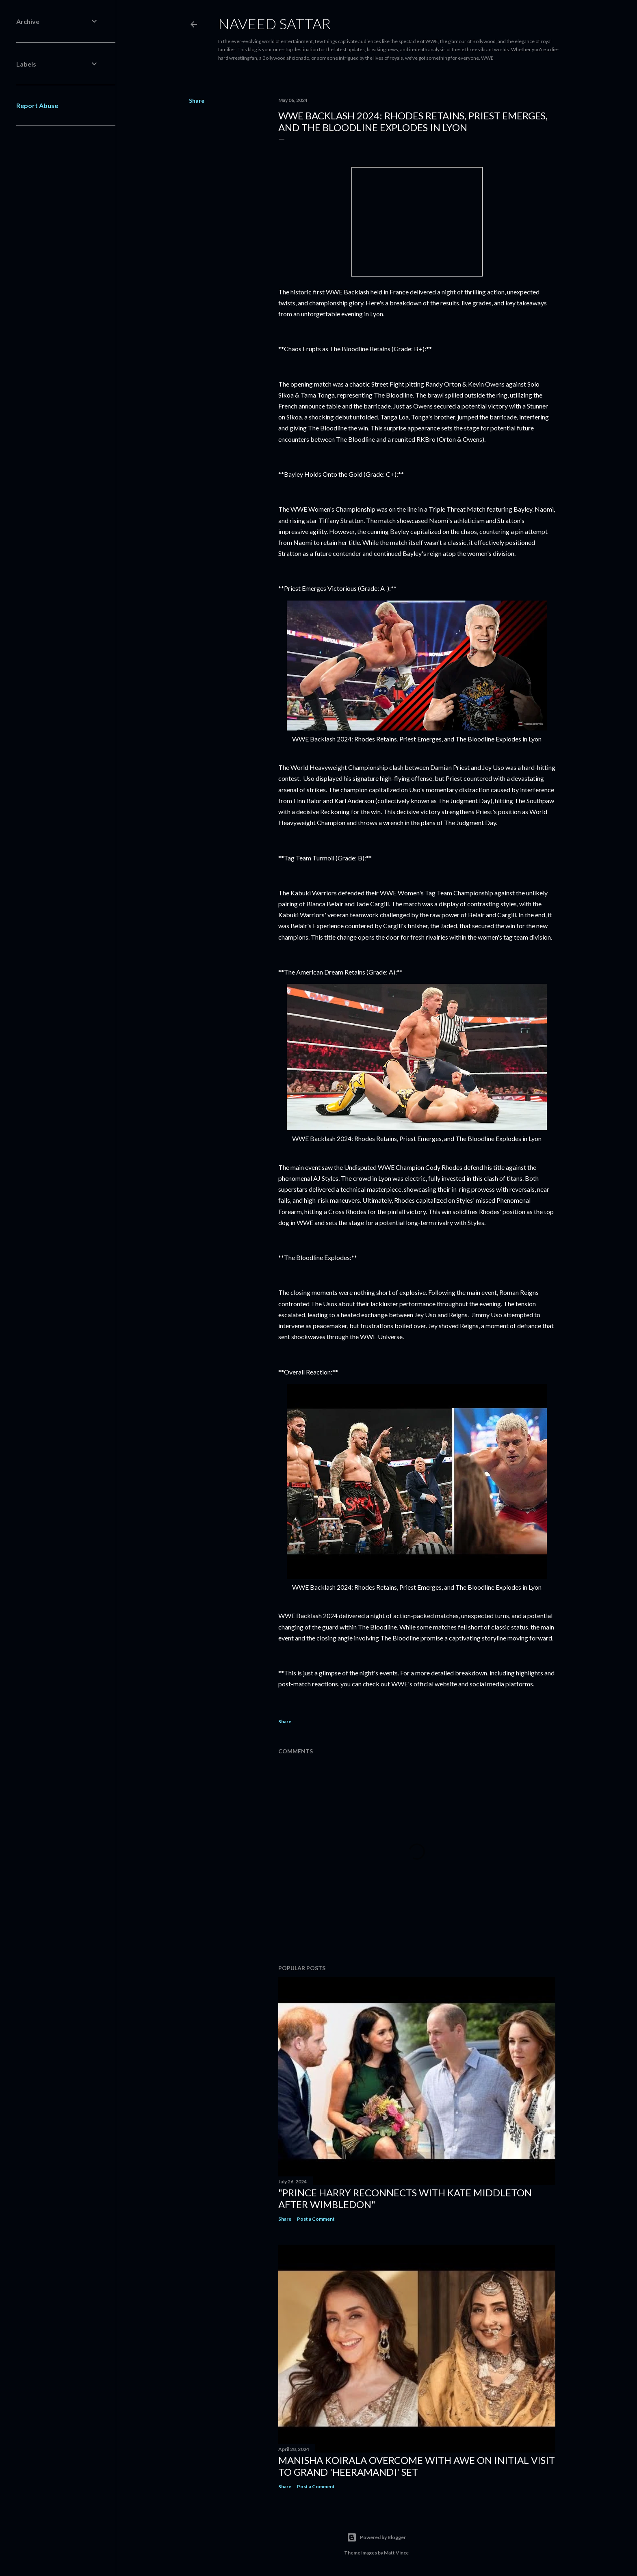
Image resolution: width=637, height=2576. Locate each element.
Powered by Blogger (376, 2537)
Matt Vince (396, 2553)
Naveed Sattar (274, 23)
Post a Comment (316, 2219)
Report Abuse (37, 105)
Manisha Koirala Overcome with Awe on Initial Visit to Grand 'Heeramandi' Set (416, 2466)
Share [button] (196, 100)
